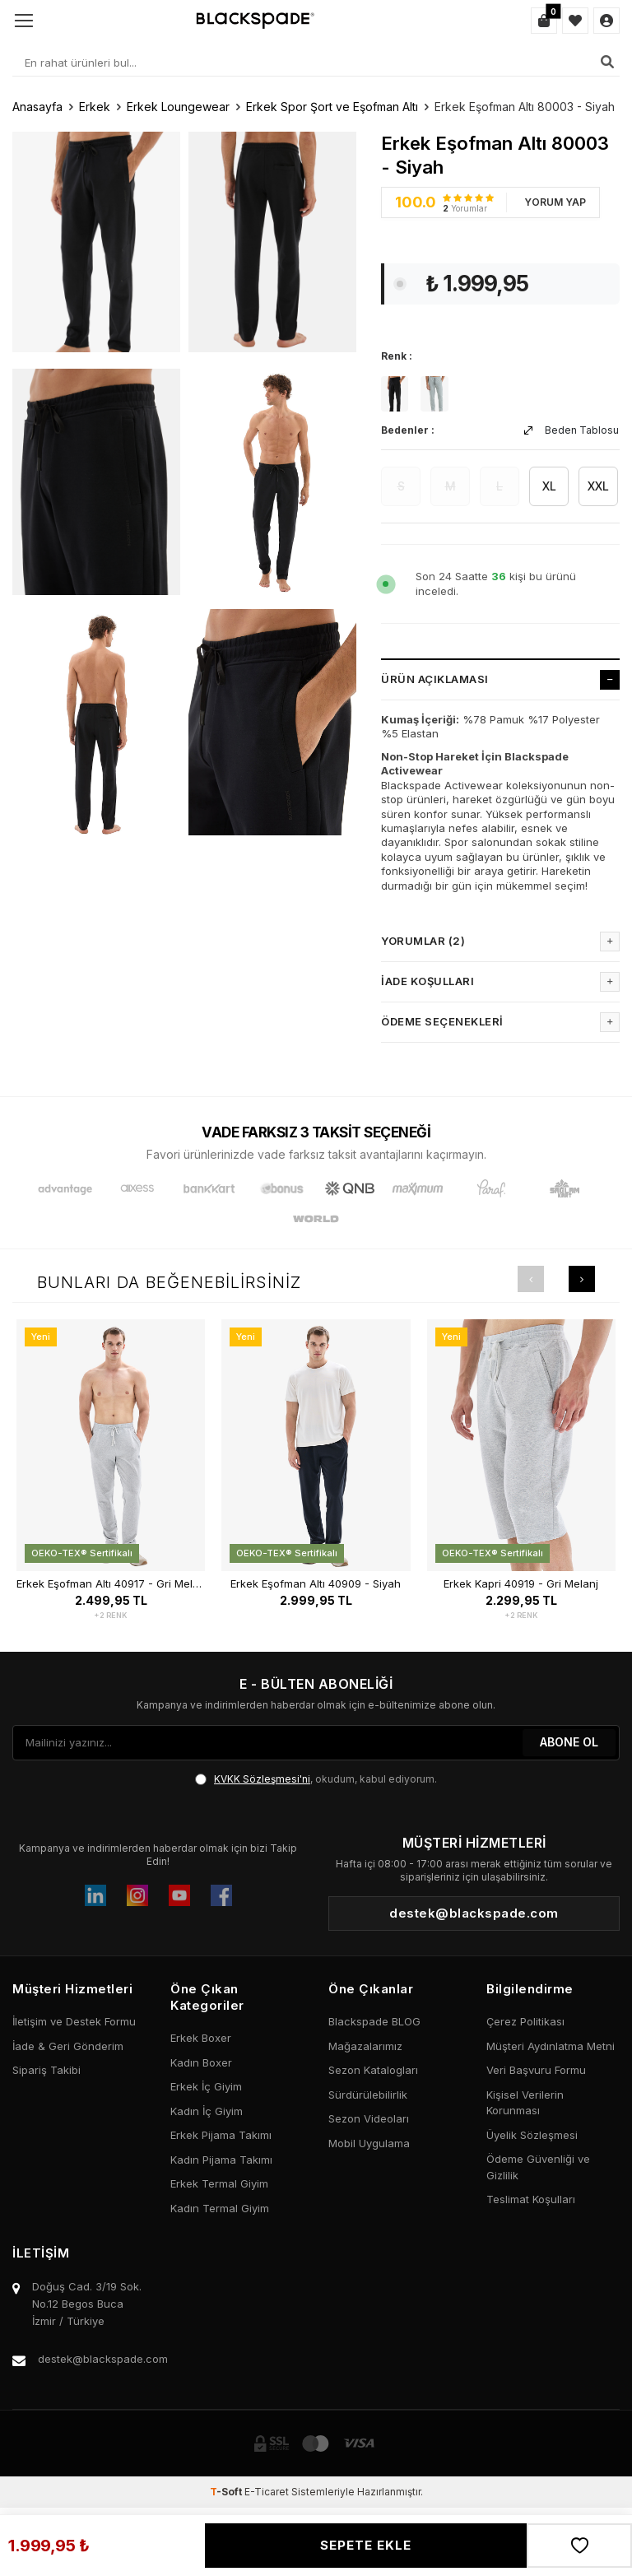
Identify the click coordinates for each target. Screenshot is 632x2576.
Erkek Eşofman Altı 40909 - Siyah (315, 1584)
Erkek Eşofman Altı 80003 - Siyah (524, 107)
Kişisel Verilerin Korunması (525, 2103)
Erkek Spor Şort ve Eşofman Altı (332, 107)
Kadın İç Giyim (206, 2111)
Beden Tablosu (571, 430)
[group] (96, 241)
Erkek (94, 107)
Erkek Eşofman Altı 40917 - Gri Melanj (110, 1584)
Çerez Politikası (525, 2021)
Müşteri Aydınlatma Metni (550, 2046)
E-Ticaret (266, 2491)
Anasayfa (37, 107)
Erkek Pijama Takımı (221, 2134)
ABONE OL (569, 1742)
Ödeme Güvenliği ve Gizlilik (538, 2167)
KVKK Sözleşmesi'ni (262, 1779)
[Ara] (607, 62)
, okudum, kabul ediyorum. (316, 1779)
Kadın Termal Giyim (219, 2208)
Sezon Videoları (368, 2118)
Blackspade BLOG (374, 2021)
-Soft (227, 2491)
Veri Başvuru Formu (536, 2069)
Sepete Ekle (365, 2545)
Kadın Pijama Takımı (221, 2159)
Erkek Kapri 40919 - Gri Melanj (521, 1584)
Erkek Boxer (200, 2037)
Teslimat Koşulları (530, 2199)
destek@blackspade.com (103, 2358)
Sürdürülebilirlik (367, 2094)
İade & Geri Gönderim (67, 2046)
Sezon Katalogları (373, 2069)
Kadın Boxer (201, 2062)
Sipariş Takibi (46, 2069)
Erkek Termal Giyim (219, 2183)
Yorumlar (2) (500, 941)
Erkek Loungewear (178, 107)
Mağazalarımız (365, 2046)
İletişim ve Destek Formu (74, 2021)
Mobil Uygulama (369, 2143)
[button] (531, 1279)
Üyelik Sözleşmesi (532, 2134)
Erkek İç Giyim (206, 2086)
